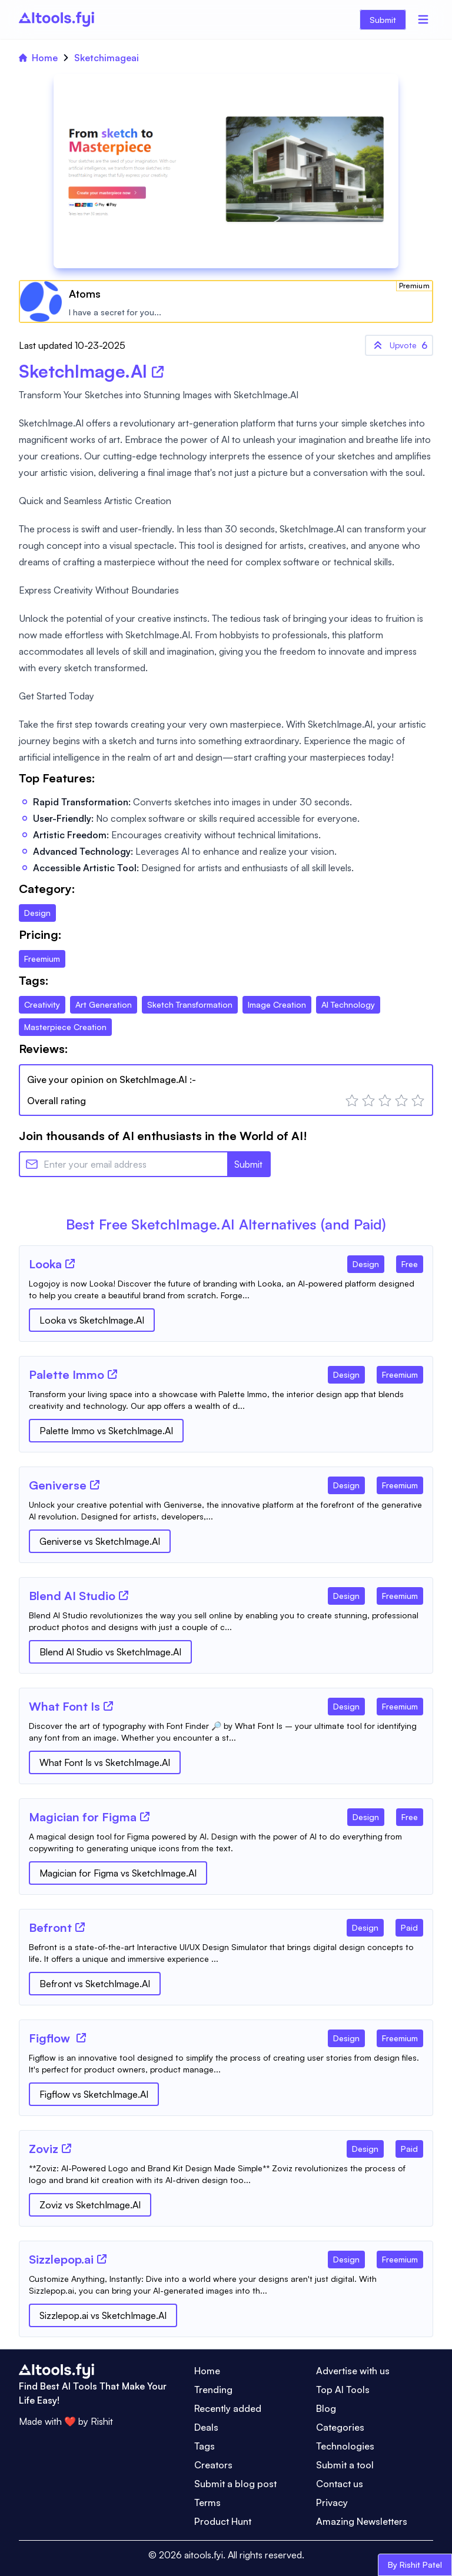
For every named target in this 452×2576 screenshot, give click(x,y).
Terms (207, 2502)
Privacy (332, 2502)
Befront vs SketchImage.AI (94, 1984)
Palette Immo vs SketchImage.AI (106, 1431)
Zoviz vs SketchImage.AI (90, 2205)
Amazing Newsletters (361, 2521)
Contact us (339, 2484)
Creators (213, 2465)
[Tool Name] (45, 1265)
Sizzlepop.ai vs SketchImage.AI (103, 2315)
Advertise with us (353, 2371)
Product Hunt (222, 2521)
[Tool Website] (70, 1263)
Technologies (345, 2446)
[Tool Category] (365, 1262)
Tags (204, 2446)
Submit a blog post (235, 2484)
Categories (340, 2427)
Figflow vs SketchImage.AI (93, 2094)
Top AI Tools (343, 2389)
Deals (206, 2427)
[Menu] (423, 19)
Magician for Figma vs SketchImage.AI (118, 1873)
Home (38, 58)
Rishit (102, 2421)
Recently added (227, 2408)
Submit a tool (345, 2465)
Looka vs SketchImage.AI (91, 1320)
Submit (383, 20)
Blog (326, 2408)
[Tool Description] (226, 1289)
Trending (213, 2389)
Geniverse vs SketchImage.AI (99, 1541)
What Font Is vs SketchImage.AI (104, 1762)
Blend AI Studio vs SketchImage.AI (110, 1652)
